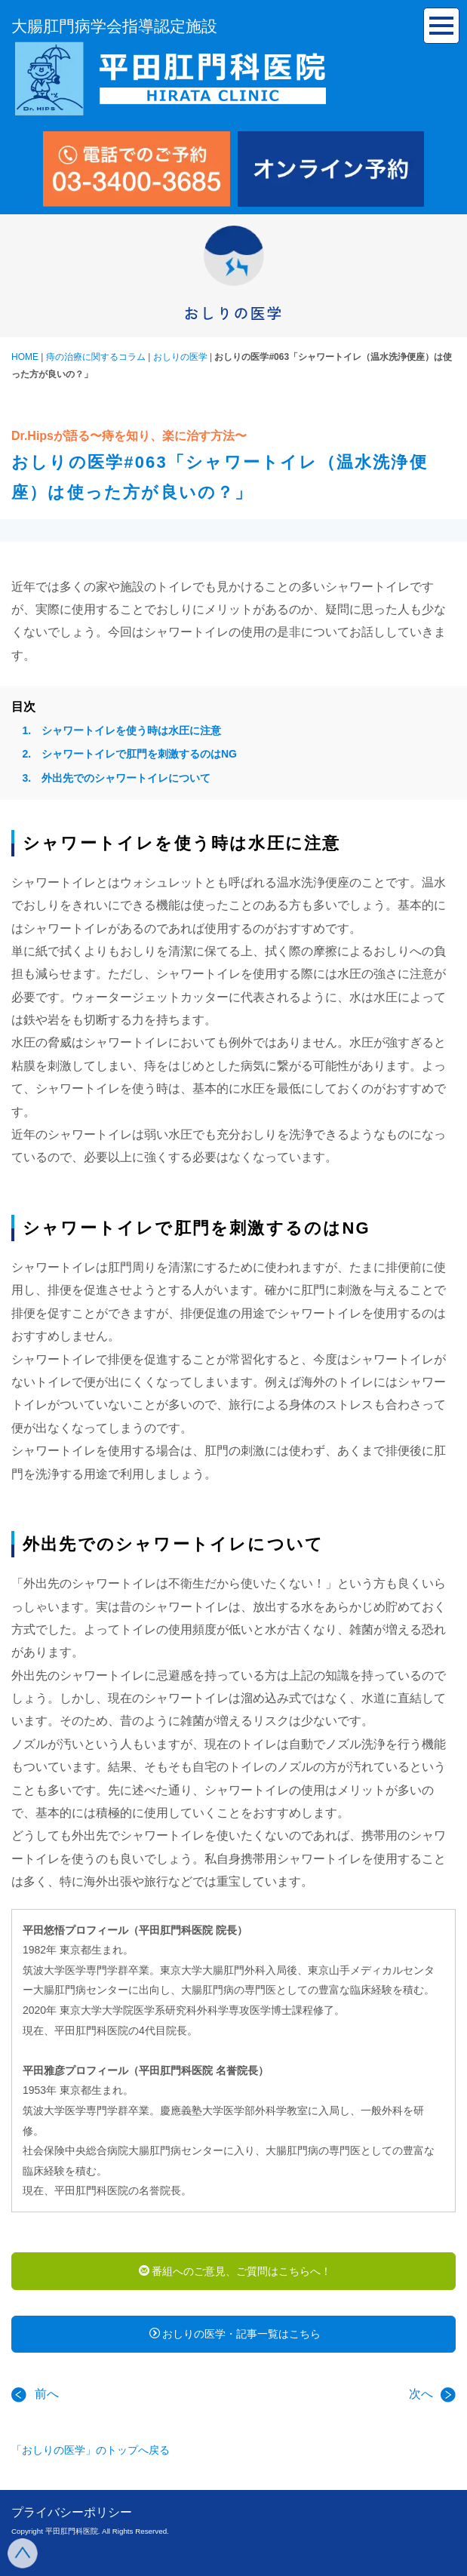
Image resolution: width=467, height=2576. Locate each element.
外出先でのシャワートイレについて (125, 778)
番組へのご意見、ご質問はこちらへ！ (235, 2271)
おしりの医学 (180, 357)
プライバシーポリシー (71, 2512)
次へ (432, 2393)
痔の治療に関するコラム (96, 357)
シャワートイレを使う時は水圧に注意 (131, 730)
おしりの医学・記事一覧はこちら (235, 2334)
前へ (35, 2393)
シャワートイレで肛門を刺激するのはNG (139, 754)
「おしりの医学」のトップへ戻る (90, 2450)
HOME (24, 357)
